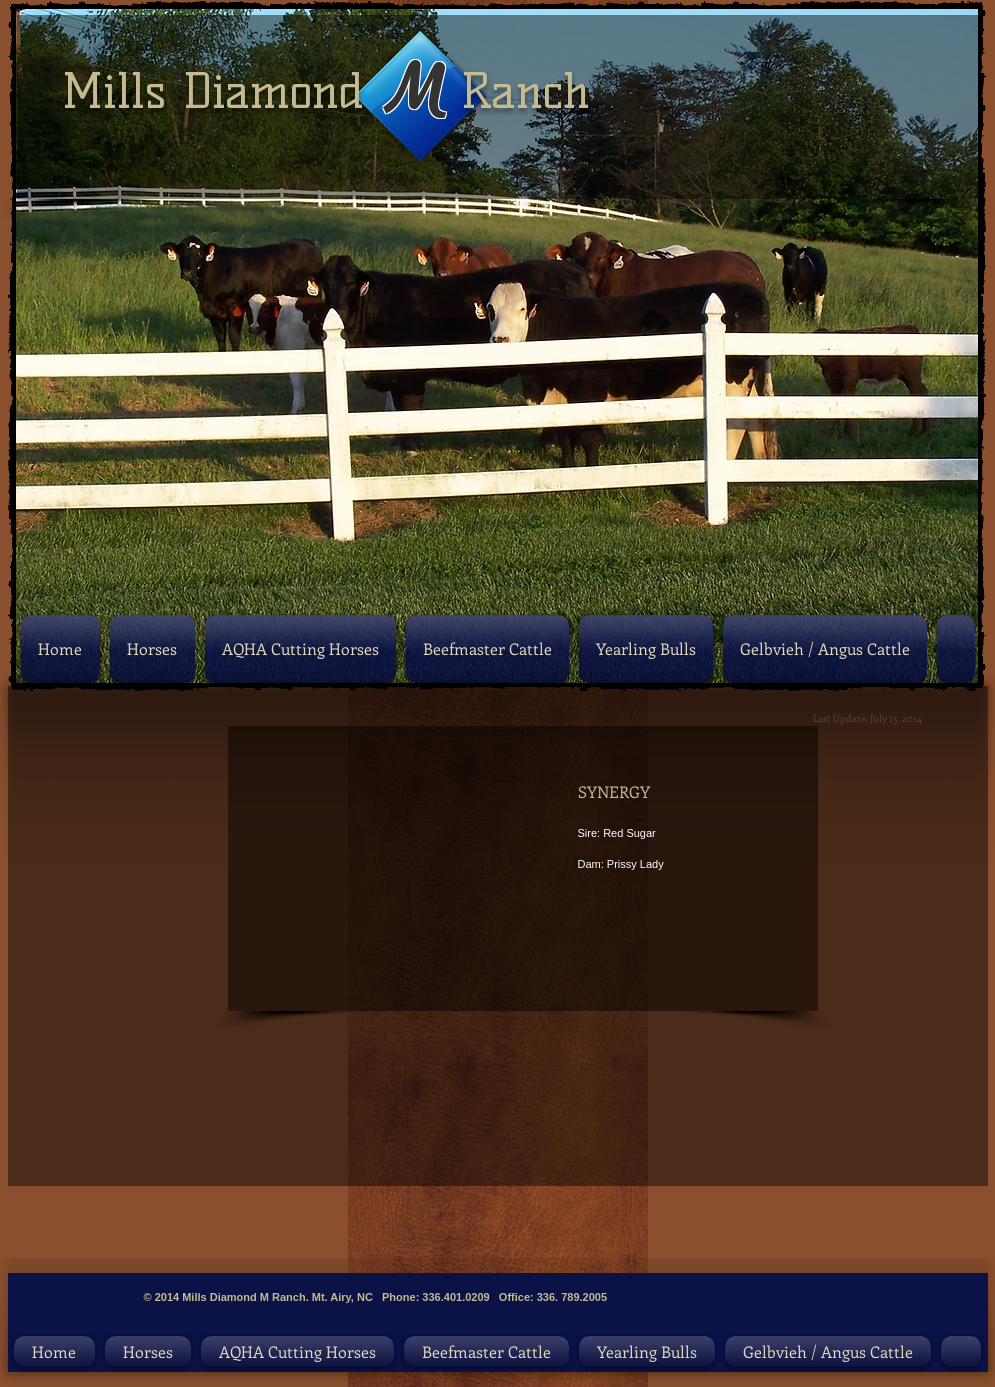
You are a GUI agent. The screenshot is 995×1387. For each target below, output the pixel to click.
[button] (328, 866)
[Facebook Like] (714, 1279)
